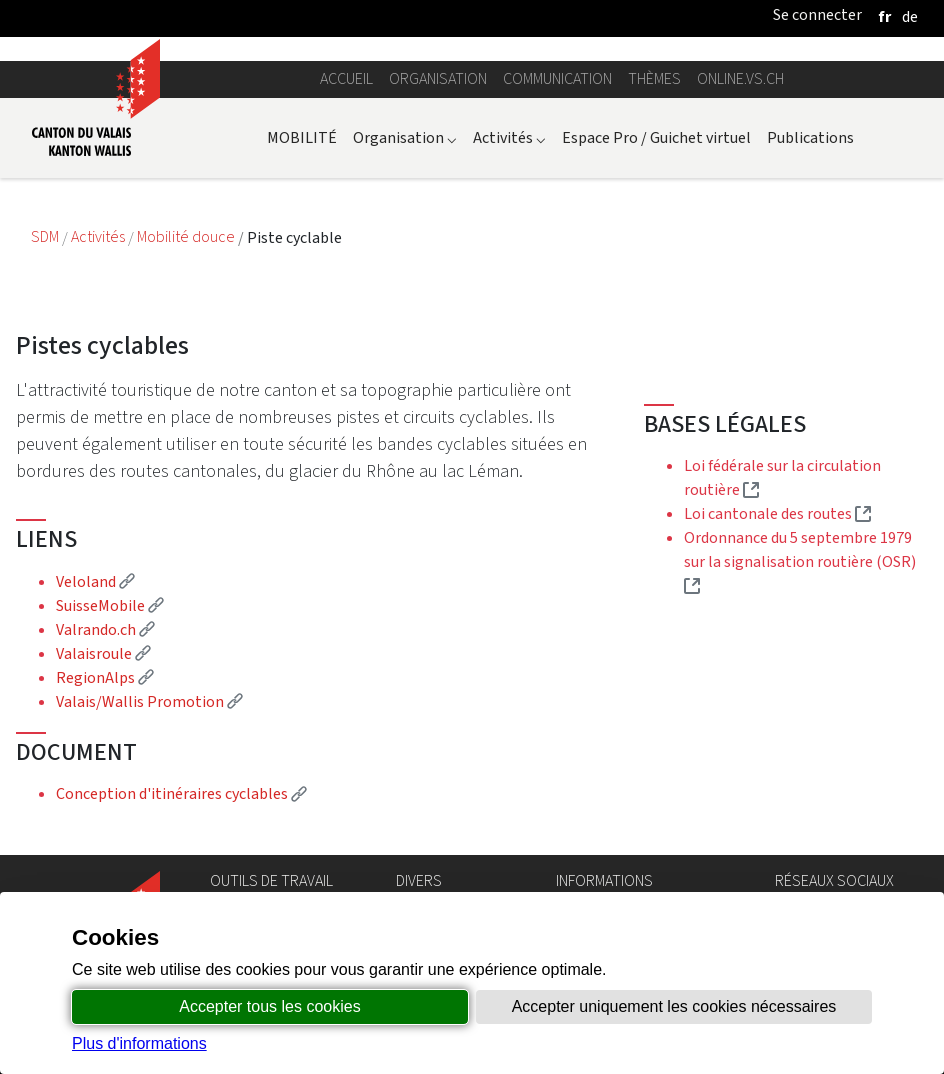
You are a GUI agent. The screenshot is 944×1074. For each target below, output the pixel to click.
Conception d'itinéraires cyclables (181, 793)
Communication (557, 78)
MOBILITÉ (302, 137)
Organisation (438, 78)
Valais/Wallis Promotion (149, 701)
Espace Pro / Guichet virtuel (656, 137)
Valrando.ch (105, 629)
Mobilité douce (187, 237)
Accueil (346, 78)
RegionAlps (105, 677)
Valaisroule (103, 653)
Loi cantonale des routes (777, 513)
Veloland (95, 581)
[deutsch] (910, 16)
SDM (46, 237)
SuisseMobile (110, 605)
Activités (509, 137)
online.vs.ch (740, 78)
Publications (810, 137)
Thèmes (654, 78)
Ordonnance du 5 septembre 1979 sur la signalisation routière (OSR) (800, 561)
